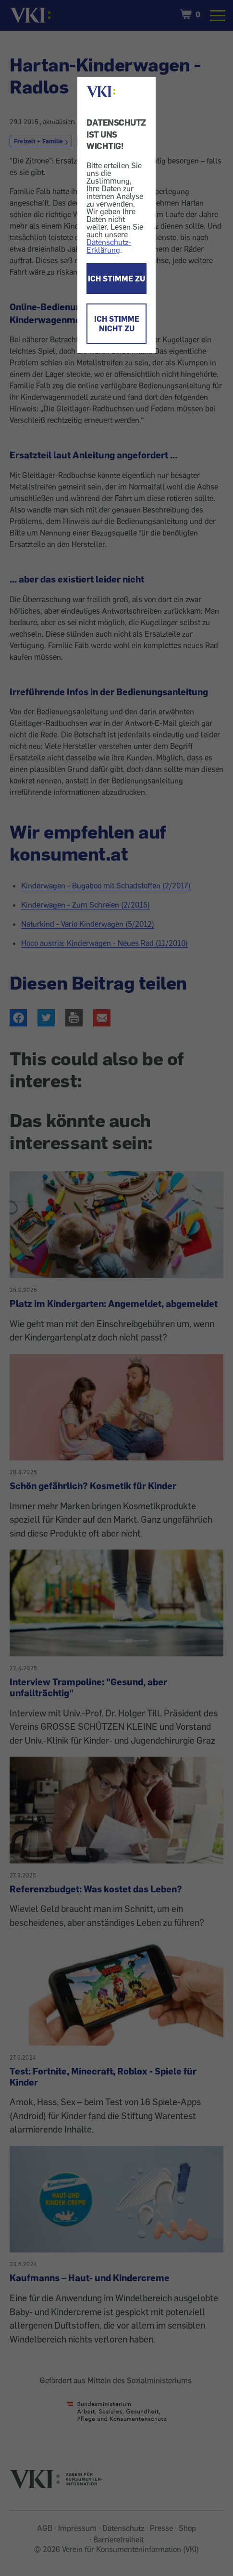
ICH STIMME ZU (116, 278)
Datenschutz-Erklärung (108, 246)
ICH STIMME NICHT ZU (116, 323)
